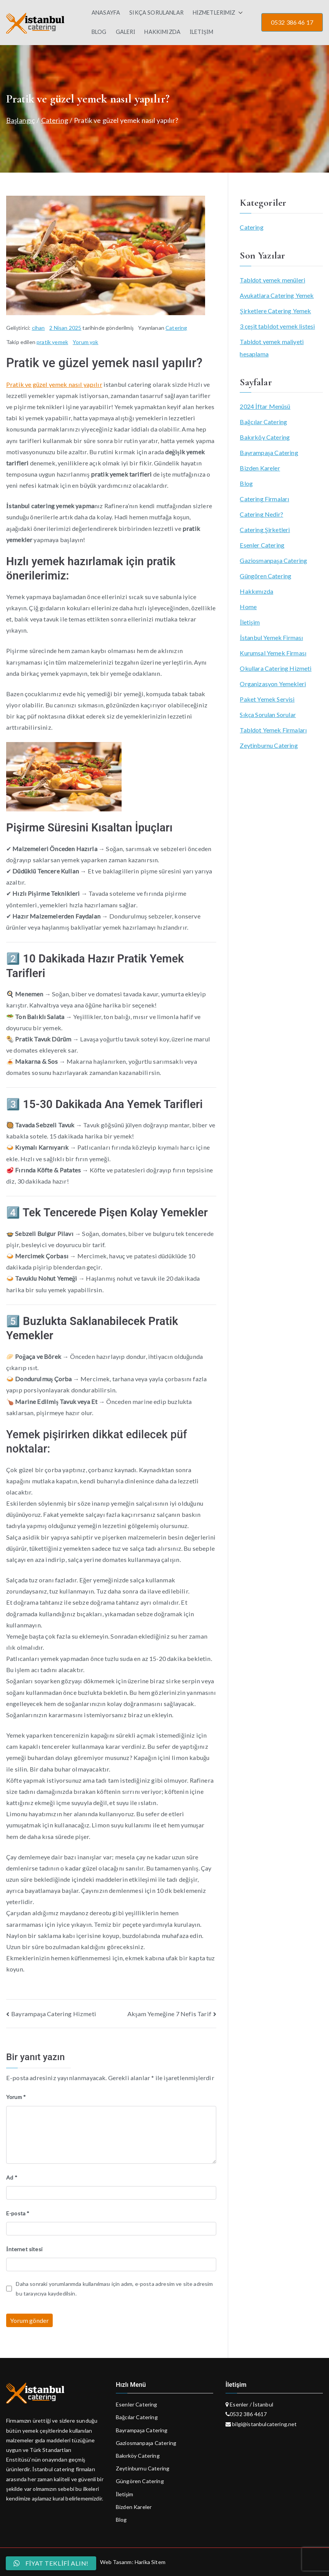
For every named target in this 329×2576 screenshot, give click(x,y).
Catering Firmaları (264, 498)
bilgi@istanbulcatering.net (264, 2424)
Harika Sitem (150, 2562)
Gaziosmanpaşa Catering (273, 560)
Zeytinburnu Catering (268, 745)
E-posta (17, 2213)
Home (248, 606)
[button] (239, 13)
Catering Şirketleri (265, 529)
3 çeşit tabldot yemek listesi (277, 326)
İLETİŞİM (201, 32)
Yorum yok (85, 342)
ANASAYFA (106, 12)
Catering (176, 327)
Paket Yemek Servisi (267, 699)
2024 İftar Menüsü (265, 406)
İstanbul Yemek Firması (271, 637)
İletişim (250, 622)
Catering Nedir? (261, 514)
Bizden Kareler (260, 468)
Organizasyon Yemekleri (273, 683)
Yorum (16, 2097)
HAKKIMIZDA (162, 32)
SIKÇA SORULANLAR (156, 12)
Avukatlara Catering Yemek (277, 295)
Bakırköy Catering (265, 437)
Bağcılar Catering (263, 421)
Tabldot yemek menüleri (272, 280)
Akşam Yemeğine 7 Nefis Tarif (169, 2013)
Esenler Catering (262, 545)
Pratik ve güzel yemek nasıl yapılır (54, 384)
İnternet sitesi (24, 2249)
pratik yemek (52, 342)
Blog (246, 483)
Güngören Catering (265, 575)
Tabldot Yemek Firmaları (273, 730)
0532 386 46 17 (292, 22)
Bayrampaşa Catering (269, 452)
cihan (38, 327)
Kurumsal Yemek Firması (273, 653)
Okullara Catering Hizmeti (275, 668)
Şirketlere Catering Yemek (275, 310)
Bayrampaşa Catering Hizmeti (53, 2013)
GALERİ (125, 32)
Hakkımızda (256, 591)
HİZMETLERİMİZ (218, 13)
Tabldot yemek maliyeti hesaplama (272, 348)
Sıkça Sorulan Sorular (268, 714)
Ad (11, 2177)
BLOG (99, 32)
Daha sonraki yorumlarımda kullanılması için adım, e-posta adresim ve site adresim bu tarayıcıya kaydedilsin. (114, 2288)
